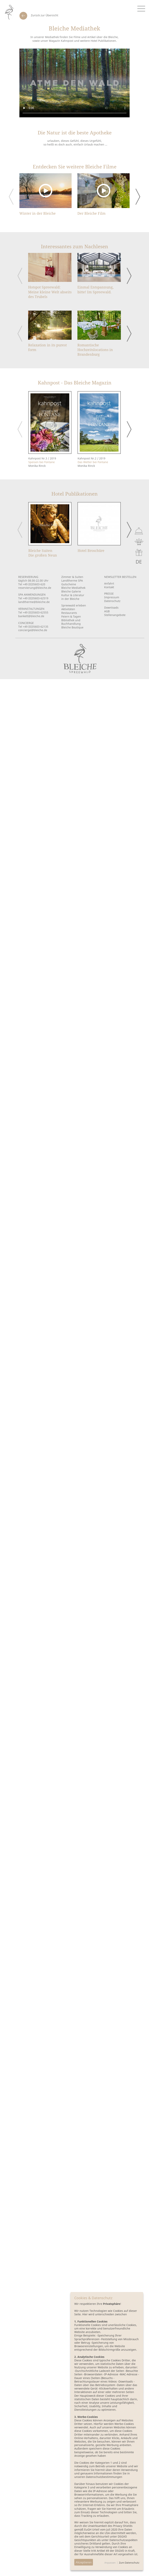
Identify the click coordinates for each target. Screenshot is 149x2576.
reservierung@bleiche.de (34, 588)
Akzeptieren (84, 2562)
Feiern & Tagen (71, 616)
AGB (107, 611)
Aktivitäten (68, 609)
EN (130, 562)
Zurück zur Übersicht (44, 15)
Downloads (111, 607)
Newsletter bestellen (120, 577)
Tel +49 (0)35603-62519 (33, 598)
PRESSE (109, 593)
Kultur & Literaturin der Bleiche (72, 597)
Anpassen (110, 2562)
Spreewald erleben (73, 605)
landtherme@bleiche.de (34, 602)
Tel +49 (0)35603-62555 (33, 612)
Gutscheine (68, 584)
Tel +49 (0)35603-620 (31, 584)
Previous (11, 196)
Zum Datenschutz (129, 2562)
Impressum (111, 597)
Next (138, 196)
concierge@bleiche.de (32, 630)
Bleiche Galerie (71, 591)
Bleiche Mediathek (73, 588)
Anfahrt (109, 583)
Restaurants (69, 613)
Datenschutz (112, 601)
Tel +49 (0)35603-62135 (33, 626)
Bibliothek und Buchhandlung (71, 622)
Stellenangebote (115, 615)
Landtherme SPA (72, 580)
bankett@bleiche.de (31, 616)
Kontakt (109, 587)
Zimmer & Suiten (72, 577)
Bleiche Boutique (72, 627)
